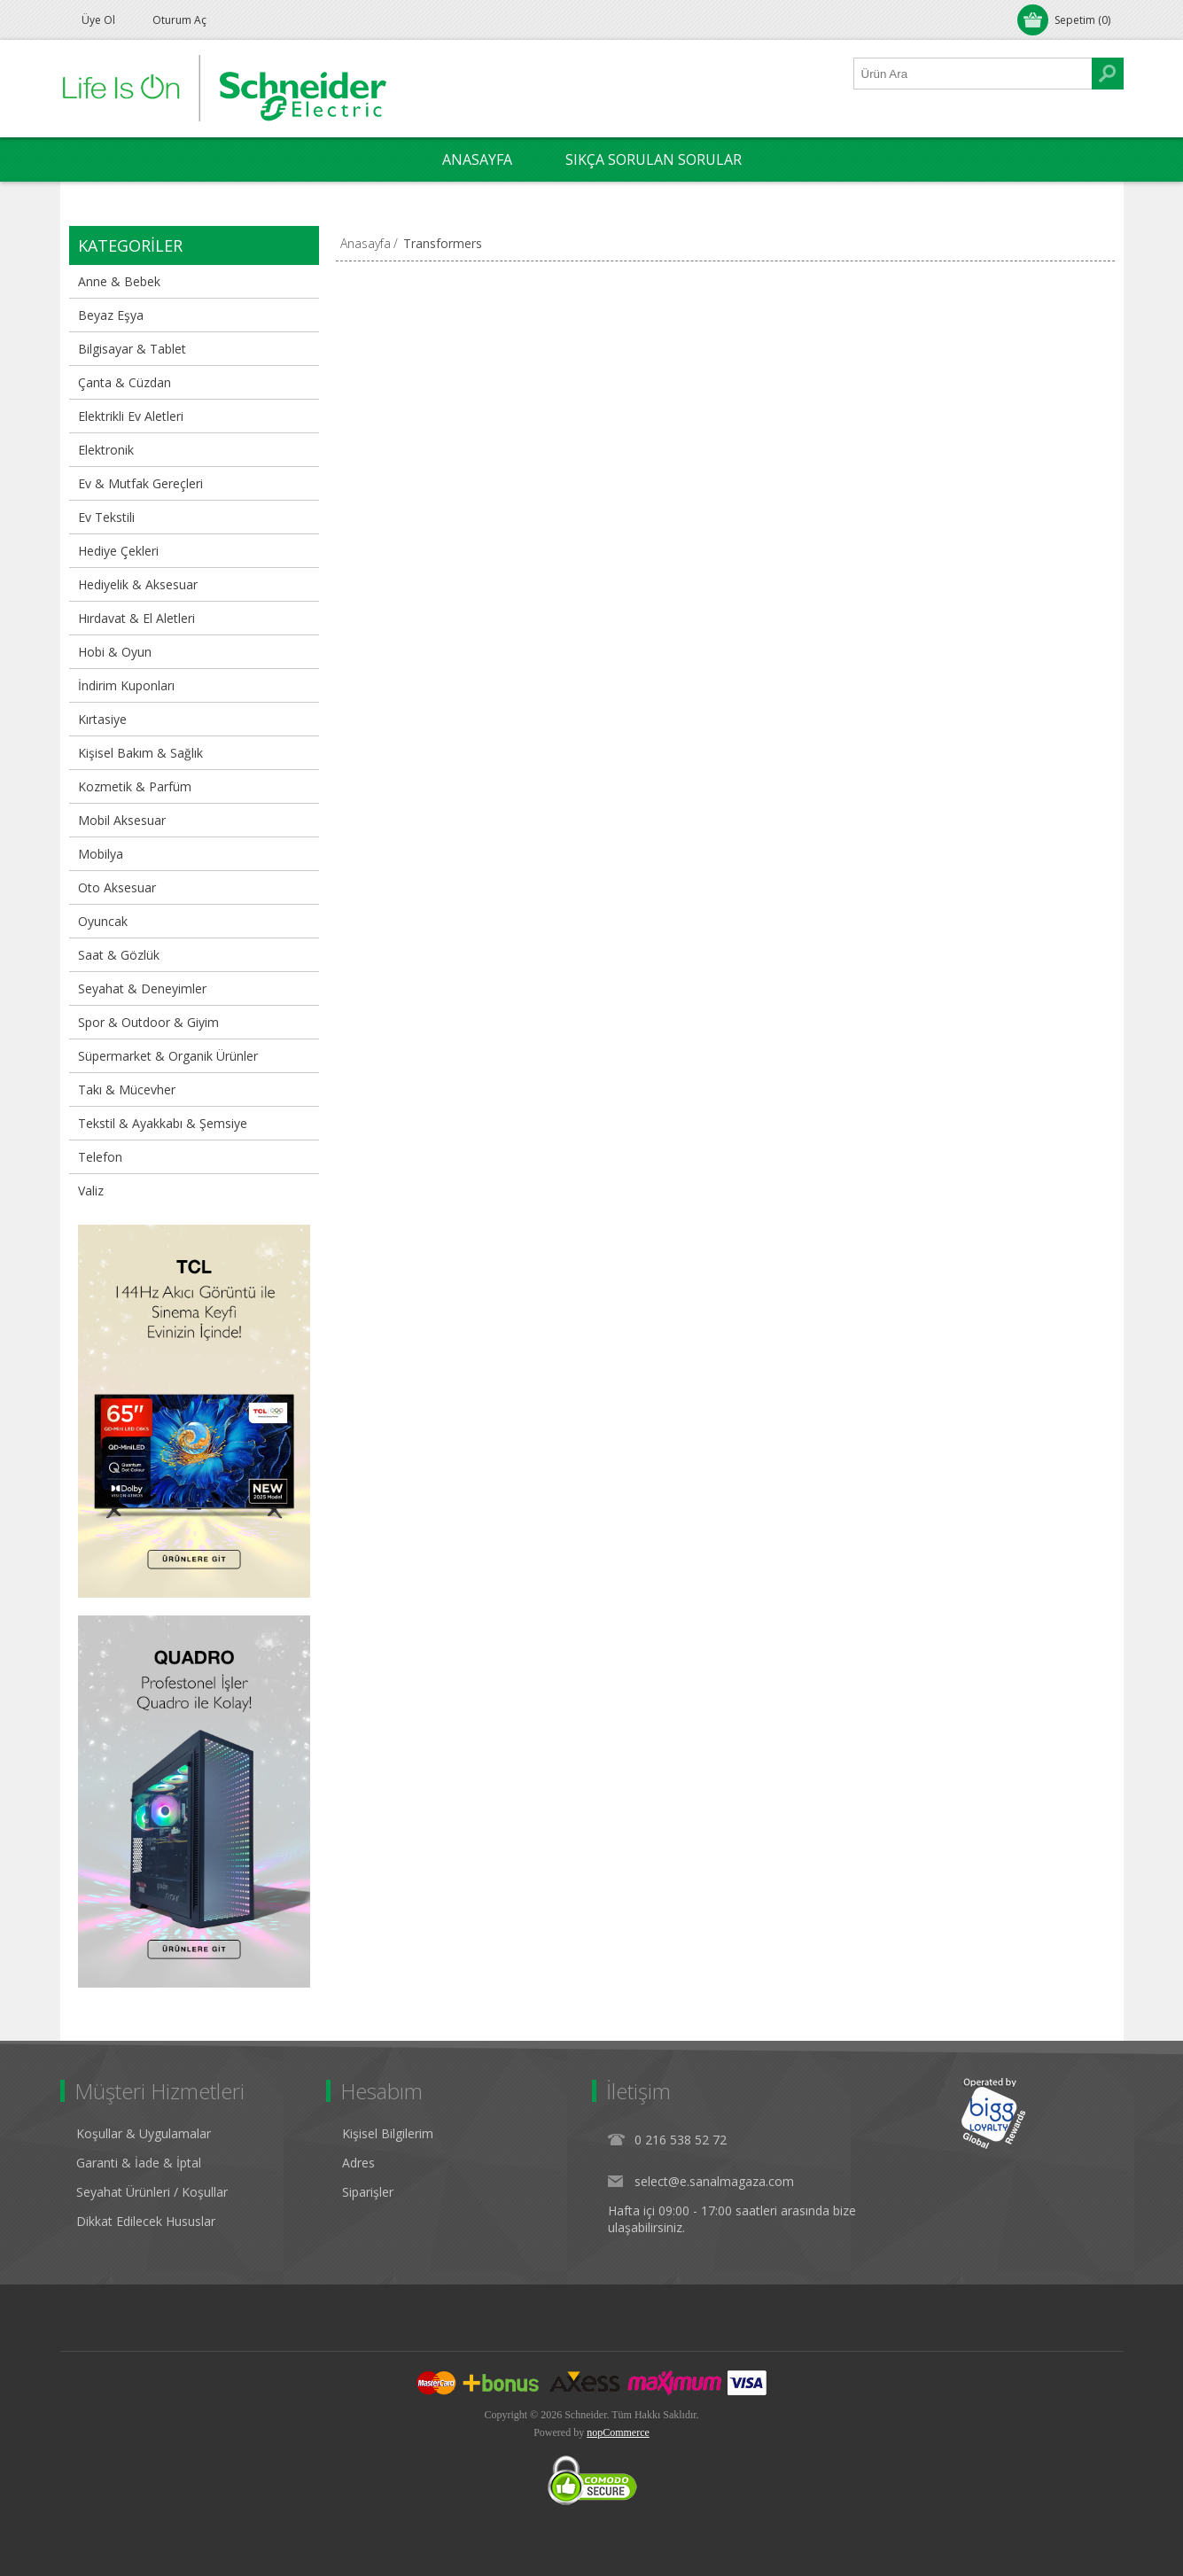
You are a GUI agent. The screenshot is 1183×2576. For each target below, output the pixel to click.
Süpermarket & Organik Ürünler (168, 1055)
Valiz (91, 1190)
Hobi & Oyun (115, 651)
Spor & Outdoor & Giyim (148, 1022)
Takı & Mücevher (126, 1089)
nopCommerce (618, 2432)
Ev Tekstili (106, 517)
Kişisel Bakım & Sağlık (140, 752)
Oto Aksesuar (117, 887)
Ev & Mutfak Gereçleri (140, 483)
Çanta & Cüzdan (124, 382)
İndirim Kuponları (126, 685)
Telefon (100, 1156)
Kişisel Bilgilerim (387, 2133)
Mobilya (100, 853)
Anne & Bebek (119, 281)
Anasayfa (365, 243)
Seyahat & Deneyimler (142, 988)
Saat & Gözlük (119, 954)
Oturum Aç (179, 19)
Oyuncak (103, 921)
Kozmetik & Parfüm (134, 786)
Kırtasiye (102, 719)
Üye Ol (98, 19)
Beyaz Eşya (111, 315)
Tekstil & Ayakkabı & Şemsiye (162, 1123)
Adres (358, 2162)
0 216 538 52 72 (680, 2139)
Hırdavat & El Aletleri (136, 618)
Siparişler (367, 2191)
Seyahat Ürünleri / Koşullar (152, 2191)
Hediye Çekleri (118, 550)
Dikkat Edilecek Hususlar (145, 2221)
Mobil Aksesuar (122, 820)
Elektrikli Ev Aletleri (130, 416)
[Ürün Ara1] (973, 73)
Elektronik (106, 449)
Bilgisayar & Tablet (132, 348)
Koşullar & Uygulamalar (143, 2133)
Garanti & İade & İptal (138, 2162)
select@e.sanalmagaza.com (714, 2181)
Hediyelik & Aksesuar (138, 584)
